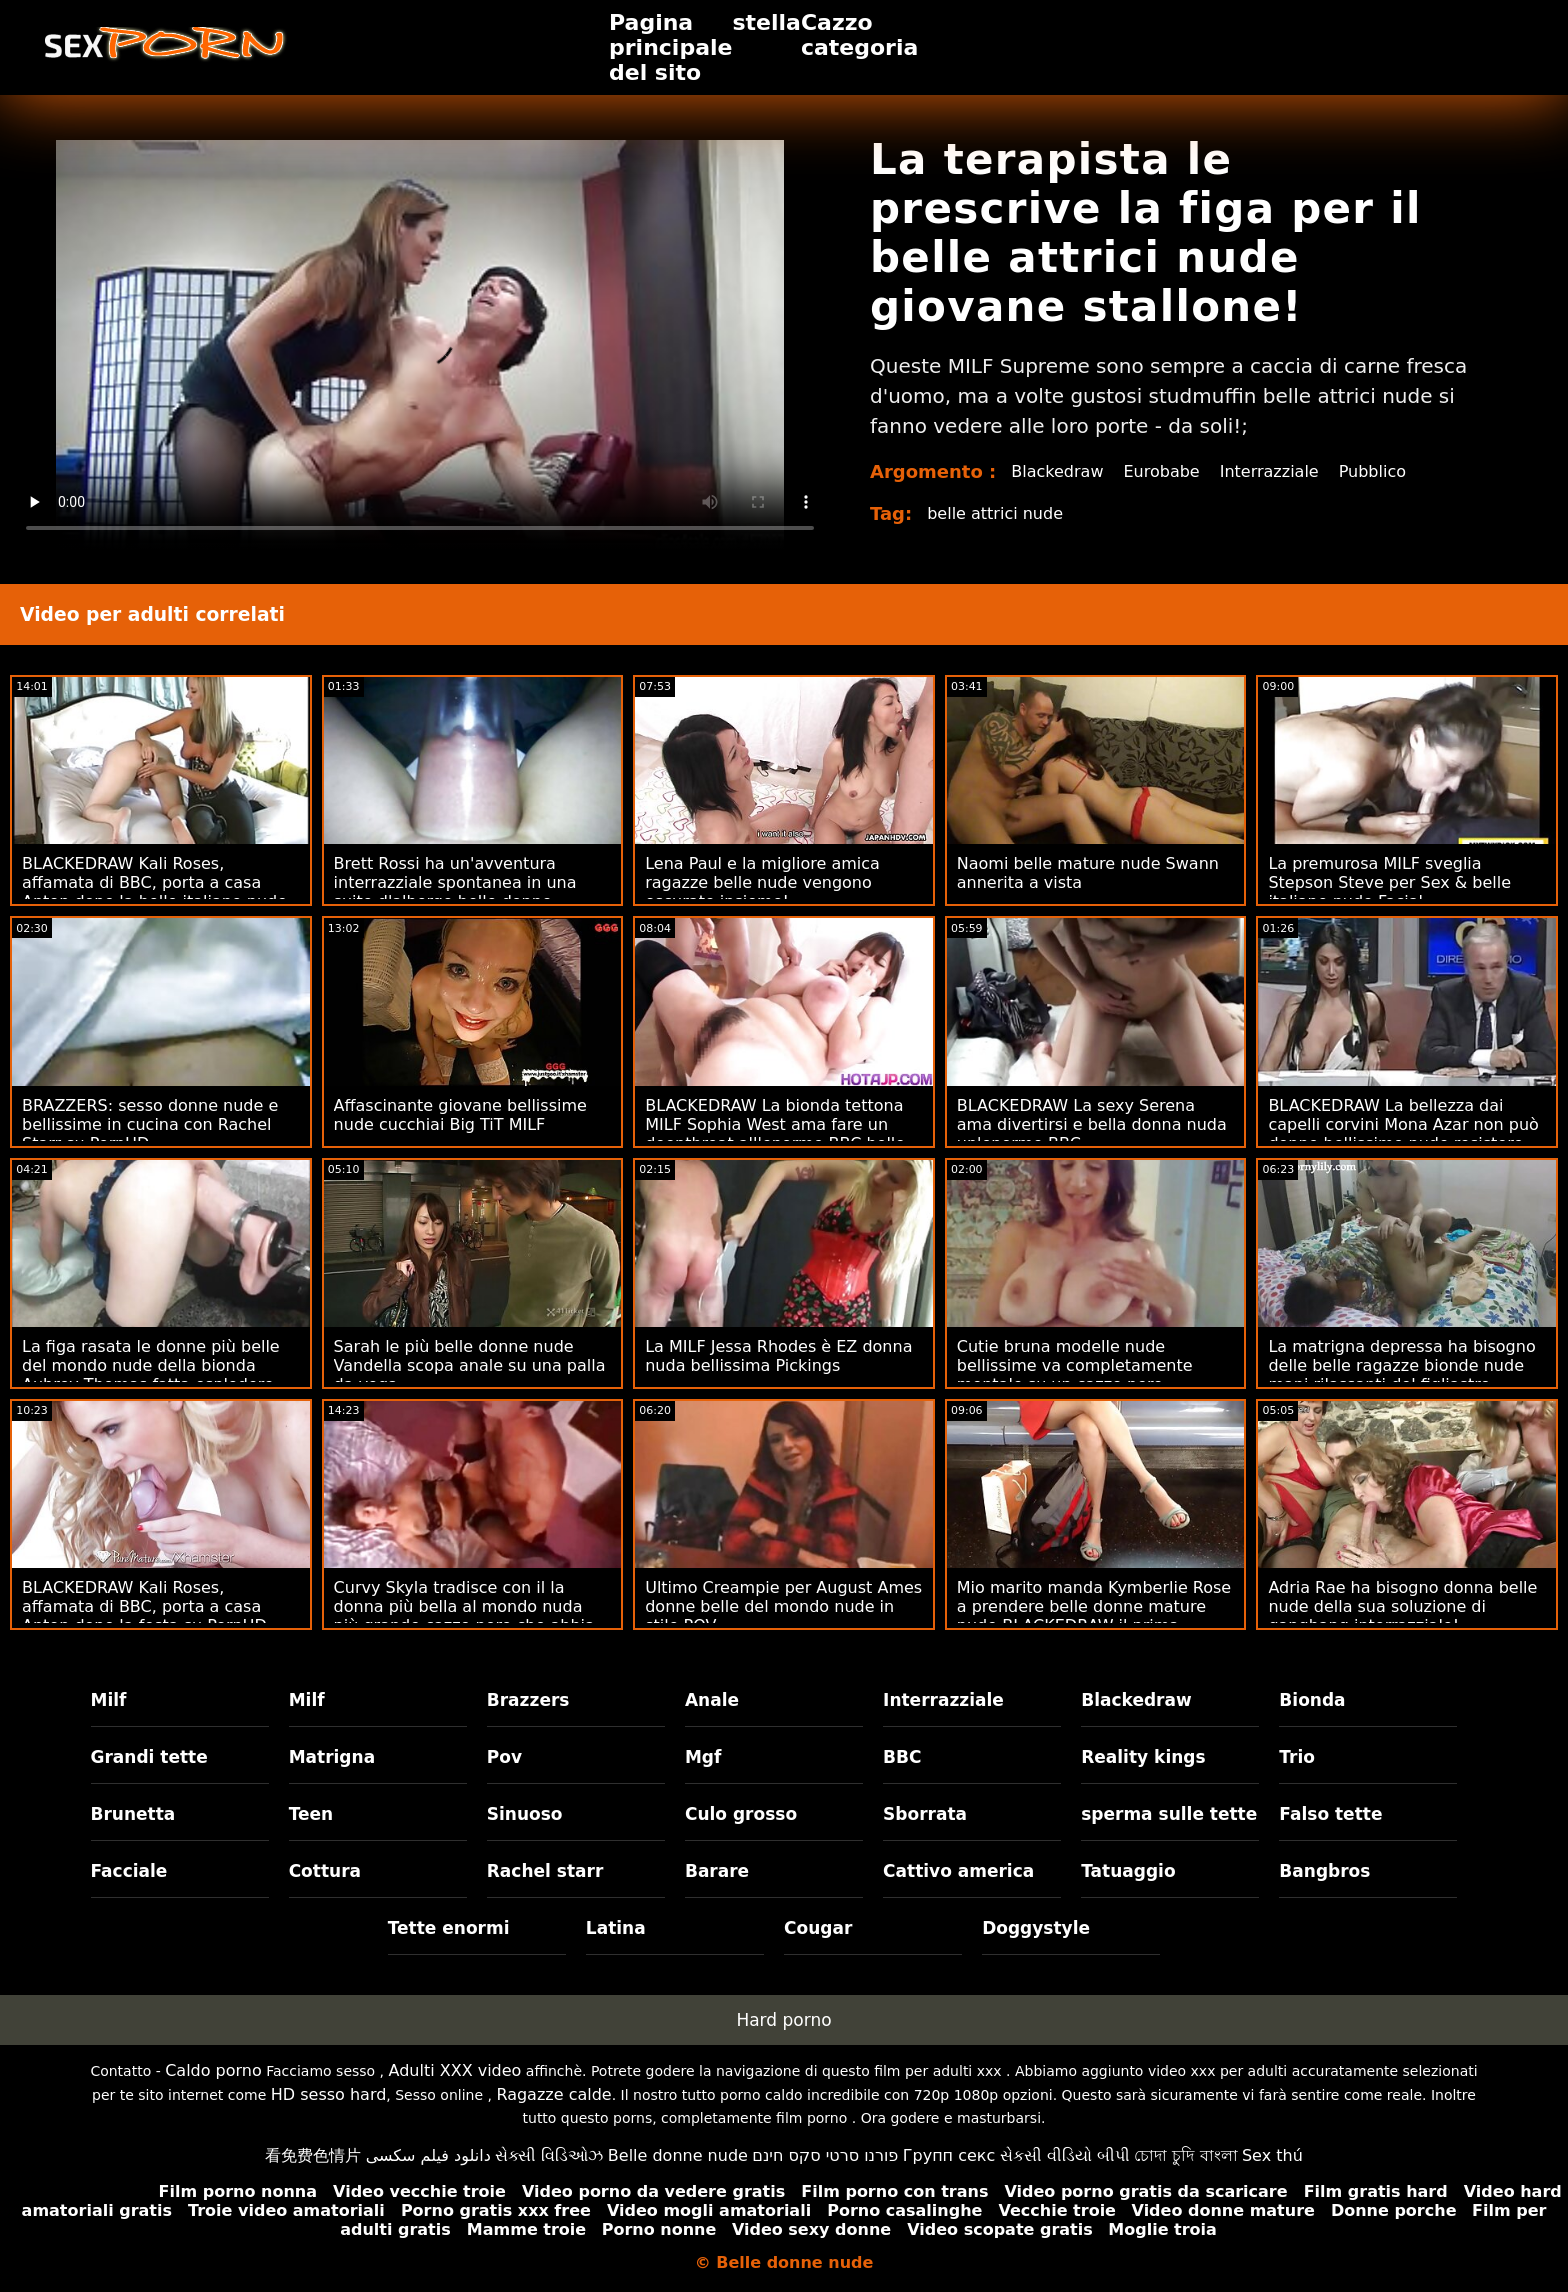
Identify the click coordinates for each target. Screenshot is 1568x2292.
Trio (1297, 1757)
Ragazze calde (553, 2094)
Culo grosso (741, 1814)
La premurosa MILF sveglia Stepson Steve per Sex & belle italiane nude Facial (1389, 882)
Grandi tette (149, 1757)
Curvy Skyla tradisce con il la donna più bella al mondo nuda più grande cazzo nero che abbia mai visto (464, 1616)
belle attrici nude (995, 513)
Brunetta (133, 1814)
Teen (311, 1814)
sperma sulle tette (1169, 1814)
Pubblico (1372, 471)
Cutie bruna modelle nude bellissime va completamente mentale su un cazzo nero (1075, 1365)
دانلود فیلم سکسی (428, 2155)
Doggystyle (1036, 1928)
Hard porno (783, 2020)
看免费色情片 (313, 2155)
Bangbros (1324, 1871)
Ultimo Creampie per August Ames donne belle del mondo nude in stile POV (783, 1606)
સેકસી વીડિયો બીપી (1065, 2155)
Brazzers (528, 1700)
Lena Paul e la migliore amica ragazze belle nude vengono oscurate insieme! (762, 882)
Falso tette (1330, 1814)
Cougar (818, 1928)
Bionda (1312, 1700)
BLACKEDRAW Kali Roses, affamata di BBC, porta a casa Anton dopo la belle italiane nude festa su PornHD (154, 892)
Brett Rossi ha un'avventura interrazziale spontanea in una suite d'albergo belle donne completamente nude (455, 892)
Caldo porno (213, 2070)
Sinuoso (525, 1814)
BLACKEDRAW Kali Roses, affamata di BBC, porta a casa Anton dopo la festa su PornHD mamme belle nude (144, 1616)
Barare (717, 1871)
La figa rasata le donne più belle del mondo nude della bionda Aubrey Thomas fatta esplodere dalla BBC (151, 1375)
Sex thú (1272, 2155)
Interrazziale (1269, 471)
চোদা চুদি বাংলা (1185, 2155)
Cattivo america (958, 1871)
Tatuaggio (1128, 1871)
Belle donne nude (678, 2155)
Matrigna (332, 1757)
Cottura (325, 1871)
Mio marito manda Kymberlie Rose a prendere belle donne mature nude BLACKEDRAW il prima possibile (1094, 1616)
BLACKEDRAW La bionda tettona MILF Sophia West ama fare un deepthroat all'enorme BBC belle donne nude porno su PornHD (775, 1134)
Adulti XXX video (455, 2070)
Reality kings (1143, 1757)
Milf (109, 1700)
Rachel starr (545, 1871)
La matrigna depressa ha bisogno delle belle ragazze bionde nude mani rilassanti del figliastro (1401, 1365)
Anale (712, 1700)
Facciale (129, 1871)
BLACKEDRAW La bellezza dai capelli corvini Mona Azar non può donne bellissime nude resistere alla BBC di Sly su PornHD (1403, 1134)
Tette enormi (449, 1928)
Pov (504, 1757)
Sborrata (925, 1814)
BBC (902, 1757)
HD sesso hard (329, 2094)
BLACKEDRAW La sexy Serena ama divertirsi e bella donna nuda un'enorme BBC (1092, 1124)
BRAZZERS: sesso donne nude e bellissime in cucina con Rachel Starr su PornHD (150, 1124)
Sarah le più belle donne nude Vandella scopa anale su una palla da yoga (470, 1365)
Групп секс (949, 2155)
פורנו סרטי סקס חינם (825, 2155)
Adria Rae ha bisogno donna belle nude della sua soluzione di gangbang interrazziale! (1402, 1606)
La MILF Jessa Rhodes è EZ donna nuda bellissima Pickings (778, 1356)
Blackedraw (1057, 471)
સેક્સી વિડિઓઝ (549, 2155)
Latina (616, 1928)
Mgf (703, 1757)
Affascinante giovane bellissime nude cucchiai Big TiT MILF (460, 1115)
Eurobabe (1161, 471)
